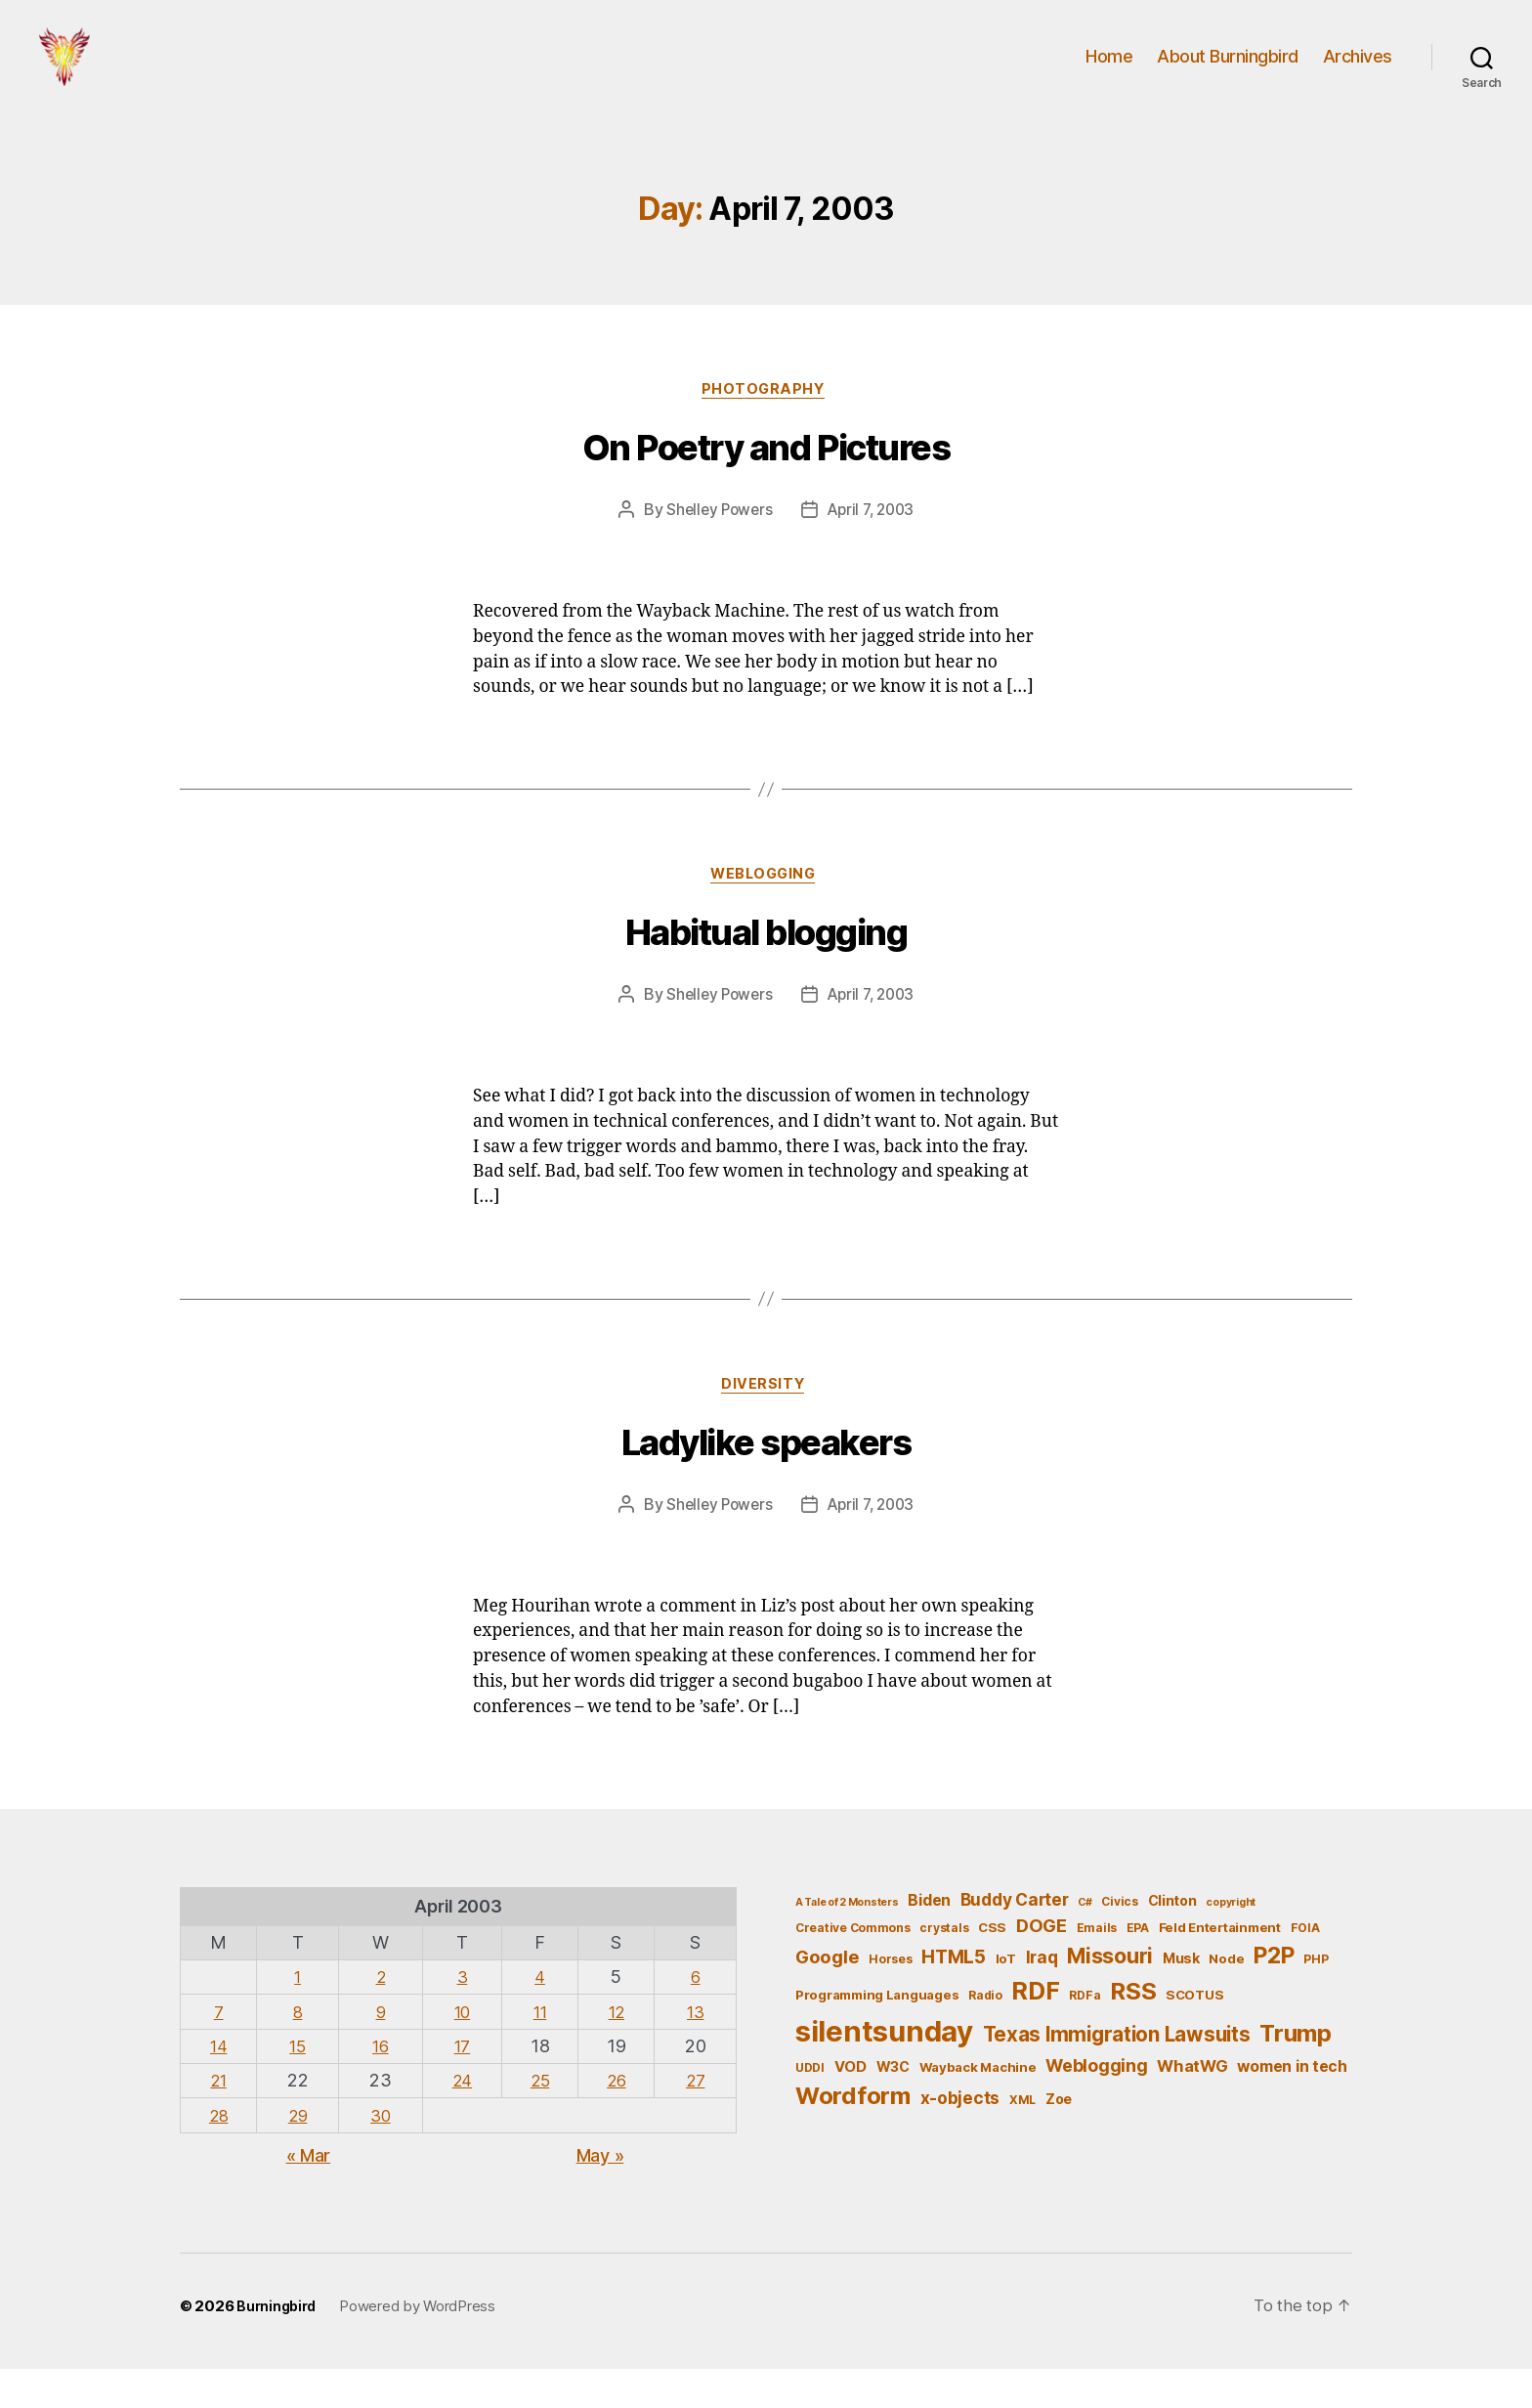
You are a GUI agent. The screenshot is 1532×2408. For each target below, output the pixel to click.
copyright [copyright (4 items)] (1230, 1940)
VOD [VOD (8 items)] (850, 2105)
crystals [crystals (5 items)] (943, 1966)
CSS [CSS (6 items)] (992, 1966)
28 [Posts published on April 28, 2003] (219, 2153)
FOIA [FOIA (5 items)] (1305, 1966)
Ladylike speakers (766, 1481)
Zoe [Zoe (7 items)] (1058, 2137)
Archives (1357, 71)
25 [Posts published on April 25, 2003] (538, 2119)
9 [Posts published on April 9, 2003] (379, 2050)
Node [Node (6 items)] (1226, 1997)
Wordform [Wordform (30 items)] (853, 2135)
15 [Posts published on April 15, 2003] (298, 2084)
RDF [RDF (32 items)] (1035, 2029)
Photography (766, 421)
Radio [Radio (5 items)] (985, 2034)
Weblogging (766, 910)
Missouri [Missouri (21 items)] (1110, 1994)
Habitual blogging (766, 968)
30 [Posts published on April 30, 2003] (379, 2153)
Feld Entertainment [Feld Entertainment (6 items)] (1220, 1966)
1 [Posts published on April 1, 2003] (298, 2015)
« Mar (308, 2193)
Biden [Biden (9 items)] (929, 1938)
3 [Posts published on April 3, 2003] (459, 2015)
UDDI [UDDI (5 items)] (810, 2105)
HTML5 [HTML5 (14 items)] (953, 1996)
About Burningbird (1227, 71)
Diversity (766, 1422)
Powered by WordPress (422, 2345)
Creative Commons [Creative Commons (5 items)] (853, 1966)
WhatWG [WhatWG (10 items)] (1192, 2104)
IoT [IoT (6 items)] (1006, 1997)
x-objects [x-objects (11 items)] (960, 2137)
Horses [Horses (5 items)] (890, 1998)
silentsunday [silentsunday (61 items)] (884, 2069)
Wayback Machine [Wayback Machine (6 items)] (978, 2105)
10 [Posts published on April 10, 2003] (459, 2050)
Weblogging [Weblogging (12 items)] (1096, 2103)
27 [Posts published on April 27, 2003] (696, 2119)
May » (600, 2193)
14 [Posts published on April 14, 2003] (219, 2084)
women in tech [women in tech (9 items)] (1292, 2104)
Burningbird (278, 2345)
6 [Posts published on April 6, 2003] (697, 2015)
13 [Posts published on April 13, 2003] (696, 2050)
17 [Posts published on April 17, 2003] (459, 2084)
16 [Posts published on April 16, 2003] (378, 2084)
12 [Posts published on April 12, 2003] (617, 2050)
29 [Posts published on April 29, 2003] (298, 2153)
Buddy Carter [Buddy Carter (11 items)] (1014, 1937)
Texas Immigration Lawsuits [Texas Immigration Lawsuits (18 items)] (1117, 2072)
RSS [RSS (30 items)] (1133, 2030)
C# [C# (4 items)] (1084, 1940)
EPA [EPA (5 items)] (1138, 1966)
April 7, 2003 (873, 542)
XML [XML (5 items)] (1022, 2138)
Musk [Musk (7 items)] (1181, 1997)
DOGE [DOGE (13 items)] (1041, 1964)
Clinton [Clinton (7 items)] (1172, 1938)
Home (1108, 71)
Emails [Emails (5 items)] (1097, 1966)
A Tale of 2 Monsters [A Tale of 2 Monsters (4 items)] (847, 1940)
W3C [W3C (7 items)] (893, 2104)
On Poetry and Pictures (766, 480)
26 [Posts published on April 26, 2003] (617, 2119)
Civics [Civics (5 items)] (1119, 1939)
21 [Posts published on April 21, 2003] (219, 2119)
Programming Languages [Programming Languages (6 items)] (876, 2034)
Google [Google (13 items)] (827, 1995)
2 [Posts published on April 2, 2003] (379, 2015)
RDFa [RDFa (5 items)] (1084, 2034)
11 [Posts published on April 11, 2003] (538, 2050)
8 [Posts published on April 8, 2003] (298, 2050)
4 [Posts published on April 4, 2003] (538, 2015)
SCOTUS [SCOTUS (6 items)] (1194, 2034)
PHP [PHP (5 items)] (1315, 1998)
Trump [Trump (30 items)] (1295, 2071)
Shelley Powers (715, 542)
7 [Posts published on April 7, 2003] (220, 2050)
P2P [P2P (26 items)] (1274, 1994)
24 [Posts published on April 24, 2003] (459, 2119)
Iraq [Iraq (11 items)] (1042, 1996)
